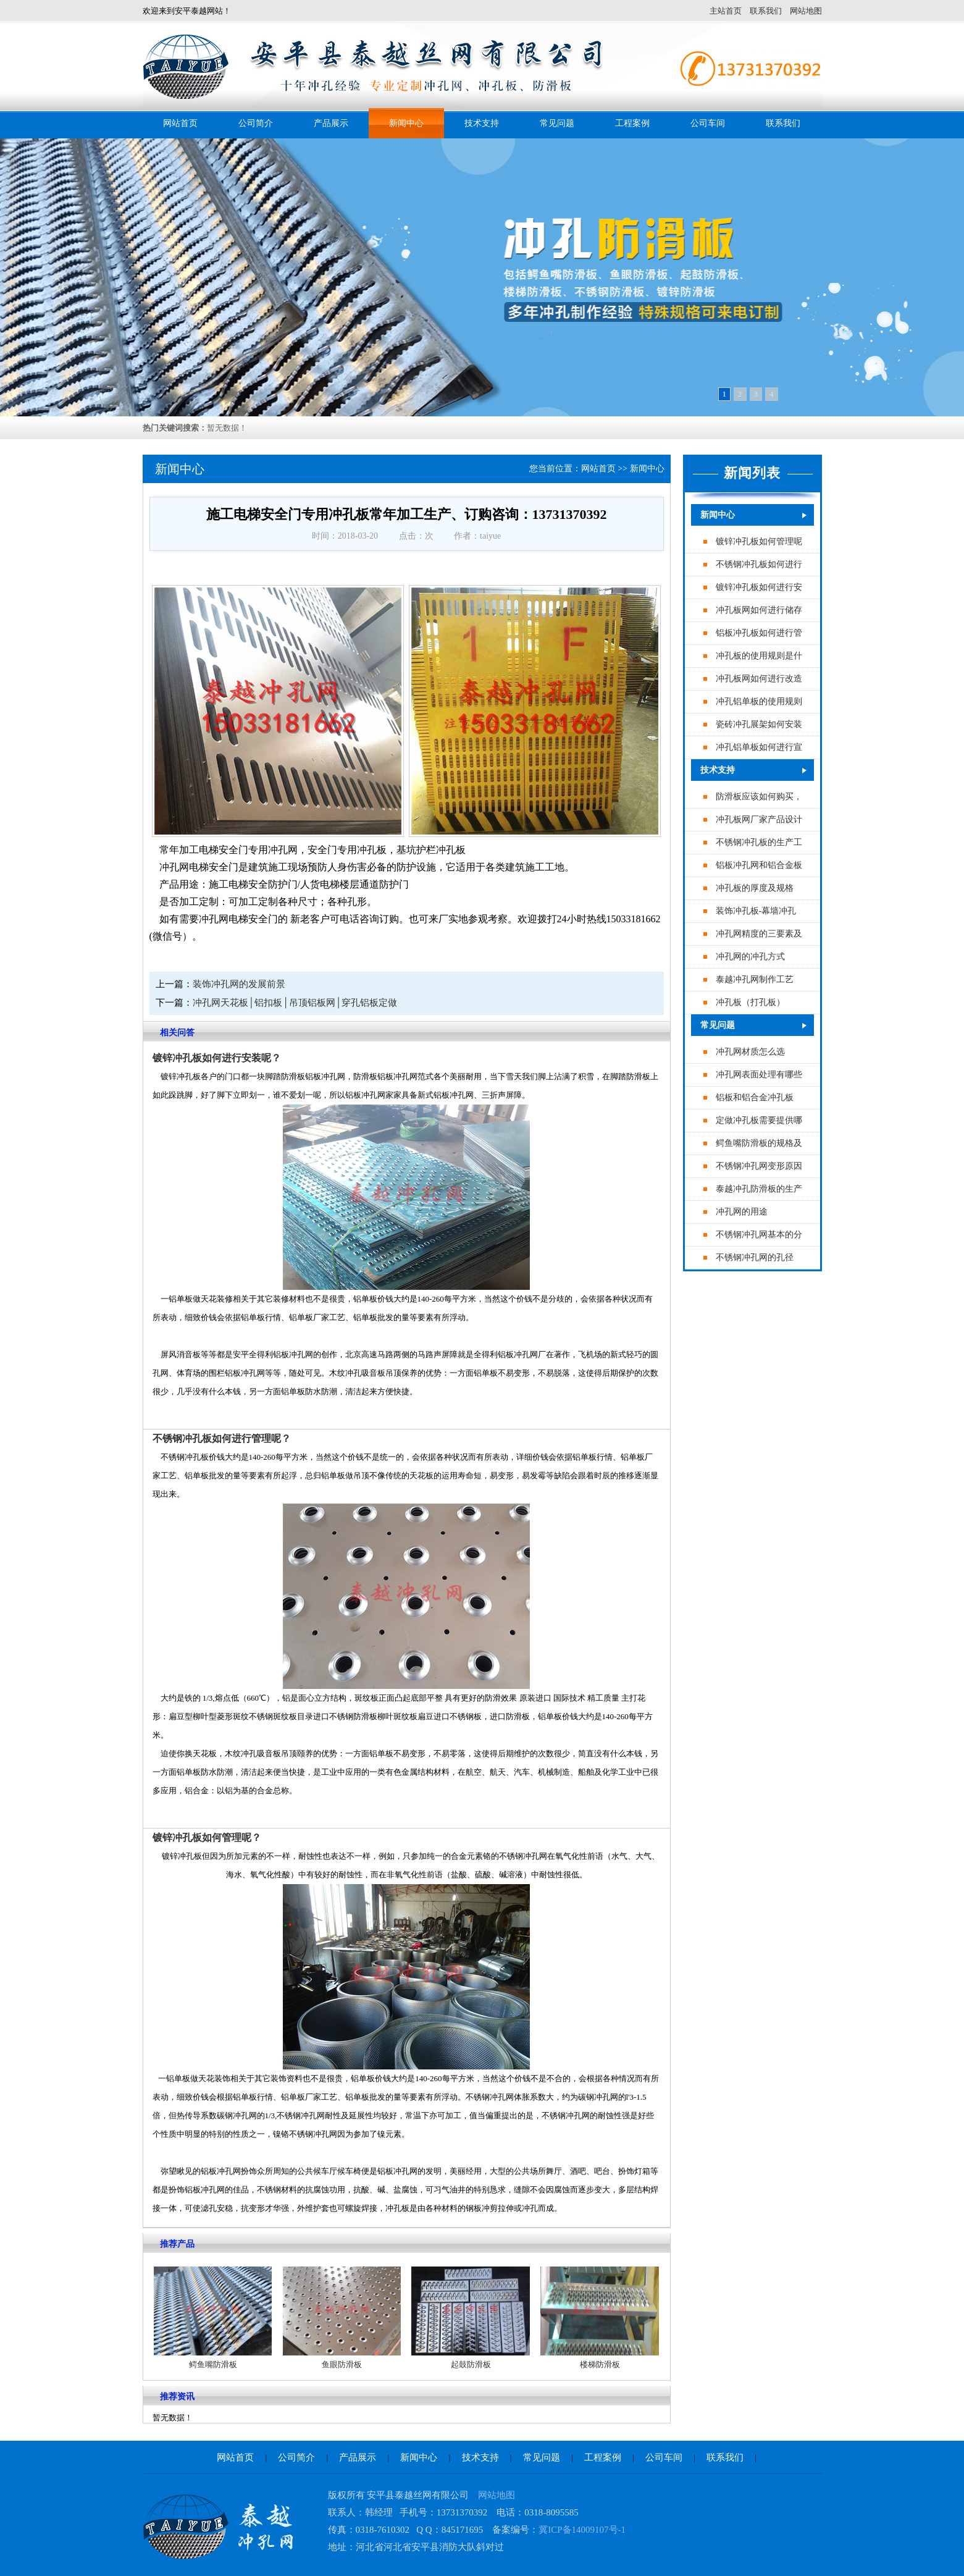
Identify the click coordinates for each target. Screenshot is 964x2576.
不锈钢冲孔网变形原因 (759, 1166)
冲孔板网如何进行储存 (759, 610)
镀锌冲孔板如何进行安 (759, 587)
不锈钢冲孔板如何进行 (759, 564)
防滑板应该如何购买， (759, 796)
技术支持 (481, 123)
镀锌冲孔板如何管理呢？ (207, 1837)
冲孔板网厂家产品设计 (759, 819)
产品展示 (331, 123)
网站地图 (806, 10)
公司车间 (707, 123)
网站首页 (180, 123)
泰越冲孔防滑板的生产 (759, 1188)
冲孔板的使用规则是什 (759, 655)
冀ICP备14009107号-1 (582, 2530)
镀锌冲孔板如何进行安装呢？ (217, 1058)
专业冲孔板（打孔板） (759, 1002)
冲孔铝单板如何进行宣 (759, 747)
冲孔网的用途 (742, 1211)
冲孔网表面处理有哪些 (759, 1074)
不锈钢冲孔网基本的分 (759, 1234)
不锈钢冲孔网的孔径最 (759, 1257)
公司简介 (255, 123)
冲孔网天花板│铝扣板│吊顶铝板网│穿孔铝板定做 (295, 1003)
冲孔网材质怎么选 (750, 1051)
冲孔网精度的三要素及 (759, 933)
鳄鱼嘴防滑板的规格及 (759, 1143)
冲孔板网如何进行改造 (759, 678)
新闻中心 (406, 123)
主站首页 (726, 10)
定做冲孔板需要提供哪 (759, 1120)
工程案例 (632, 123)
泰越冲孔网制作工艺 (755, 979)
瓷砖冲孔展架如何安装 (759, 724)
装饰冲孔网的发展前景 (239, 984)
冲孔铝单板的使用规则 (759, 701)
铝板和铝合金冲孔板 (755, 1097)
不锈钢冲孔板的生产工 (759, 842)
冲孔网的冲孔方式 (750, 956)
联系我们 (766, 10)
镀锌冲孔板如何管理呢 (759, 541)
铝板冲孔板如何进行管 (759, 633)
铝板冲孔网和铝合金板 (759, 865)
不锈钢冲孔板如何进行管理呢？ (222, 1438)
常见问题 (557, 123)
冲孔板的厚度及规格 (755, 888)
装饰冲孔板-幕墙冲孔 (756, 910)
